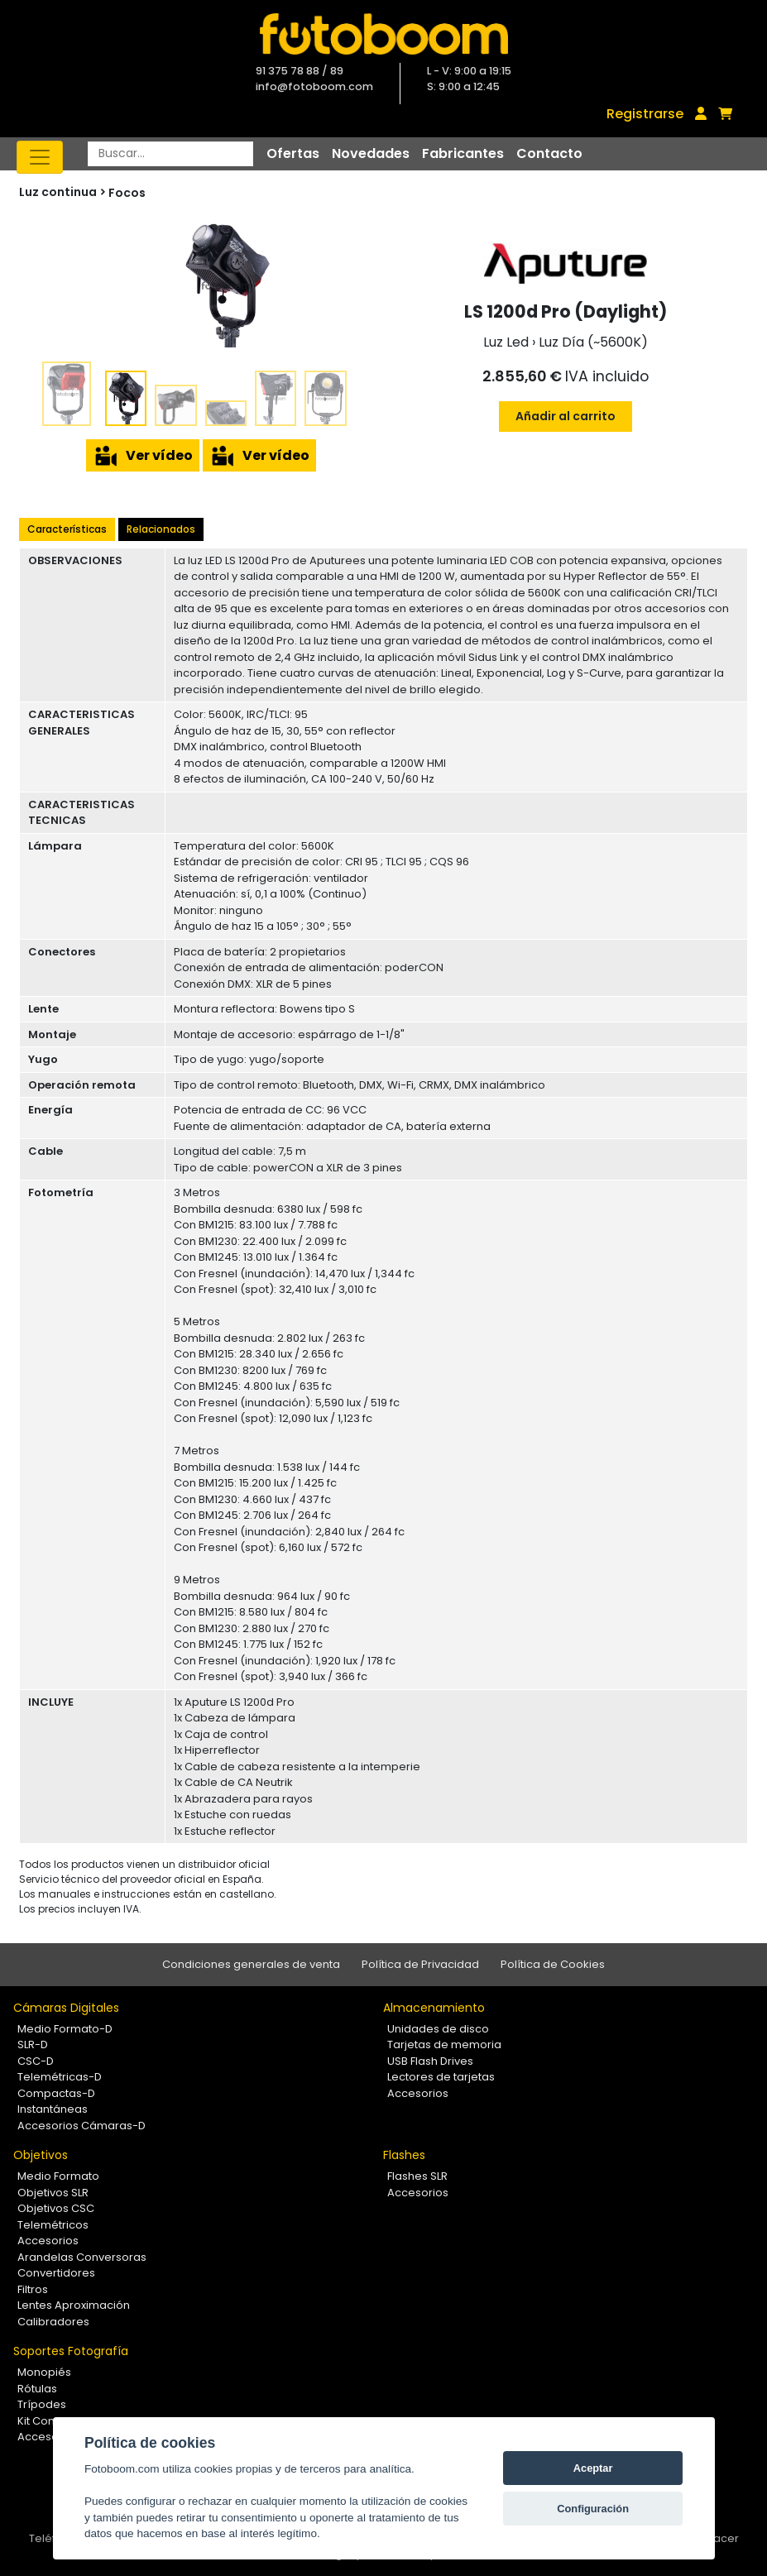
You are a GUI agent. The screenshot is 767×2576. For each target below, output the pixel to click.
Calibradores (53, 2321)
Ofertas (292, 153)
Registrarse (644, 113)
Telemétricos (53, 2225)
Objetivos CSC (55, 2208)
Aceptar (593, 2468)
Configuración (593, 2508)
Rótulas (37, 2388)
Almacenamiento (434, 2007)
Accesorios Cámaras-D (81, 2125)
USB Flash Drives (430, 2061)
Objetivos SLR (53, 2192)
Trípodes (41, 2404)
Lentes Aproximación (73, 2305)
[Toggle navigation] (40, 157)
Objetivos (40, 2155)
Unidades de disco (438, 2029)
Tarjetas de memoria (444, 2044)
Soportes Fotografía (70, 2351)
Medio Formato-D (65, 2029)
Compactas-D (56, 2093)
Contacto (549, 153)
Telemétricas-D (59, 2077)
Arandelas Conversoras (81, 2257)
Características (67, 529)
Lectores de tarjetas (441, 2077)
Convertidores (56, 2273)
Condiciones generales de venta (251, 1964)
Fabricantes (463, 153)
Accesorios (417, 2093)
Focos (127, 192)
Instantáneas (52, 2109)
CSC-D (35, 2061)
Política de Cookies (553, 1964)
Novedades (371, 153)
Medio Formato (58, 2176)
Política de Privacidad (420, 1964)
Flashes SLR (417, 2176)
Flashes (404, 2155)
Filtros (32, 2289)
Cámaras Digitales (66, 2007)
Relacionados (161, 529)
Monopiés (44, 2372)
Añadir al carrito (565, 416)
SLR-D (32, 2044)
